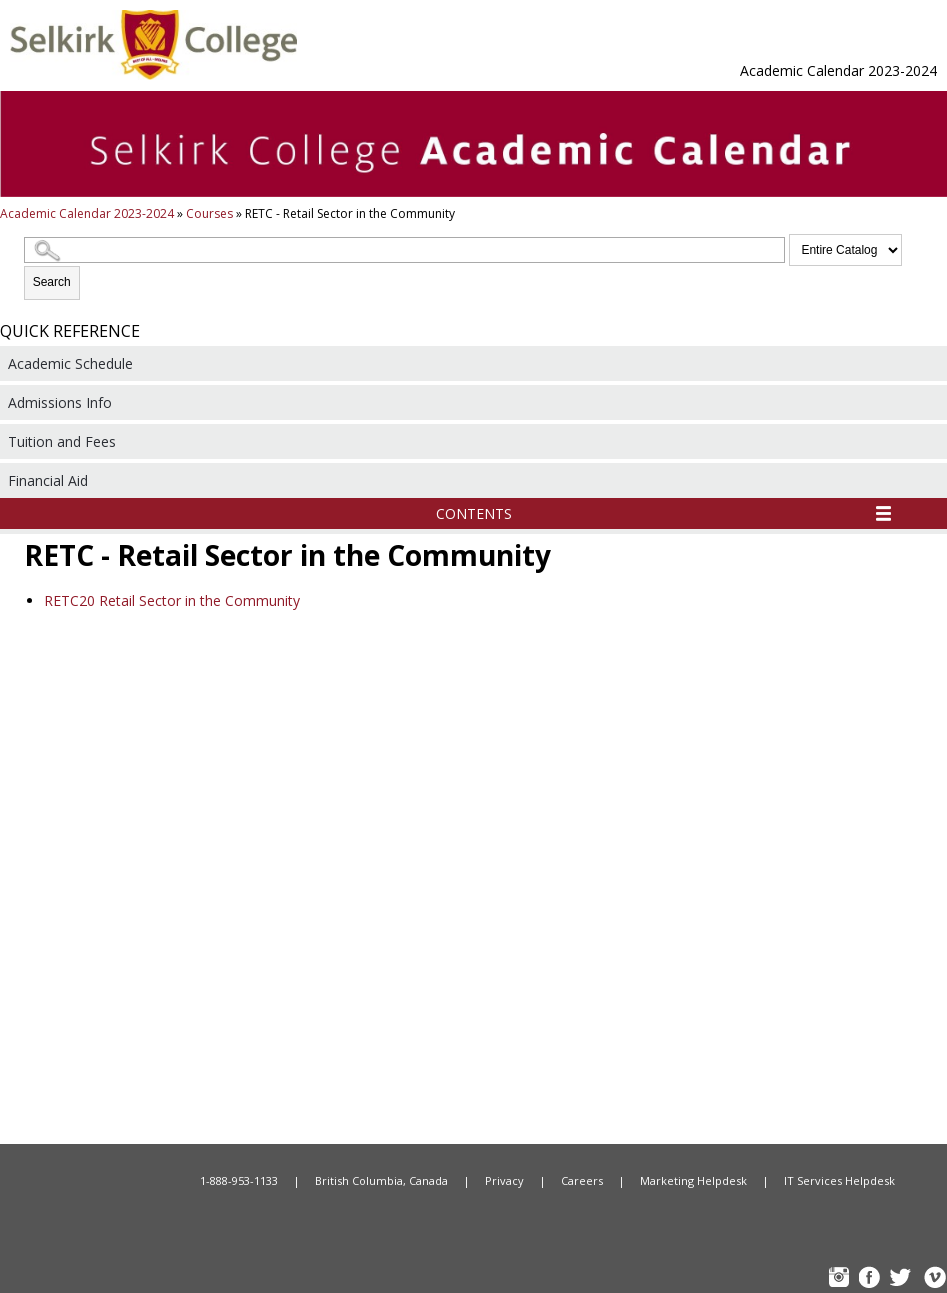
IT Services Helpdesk (839, 1180)
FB (872, 1279)
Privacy (504, 1180)
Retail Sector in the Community (172, 600)
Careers (582, 1180)
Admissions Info (60, 402)
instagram (841, 1279)
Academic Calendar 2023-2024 (87, 213)
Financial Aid (48, 480)
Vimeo (934, 1279)
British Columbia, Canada (381, 1180)
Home (80, 1181)
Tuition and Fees (62, 441)
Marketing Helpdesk (693, 1180)
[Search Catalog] (405, 250)
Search (52, 282)
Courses (209, 213)
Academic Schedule (70, 363)
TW (903, 1279)
